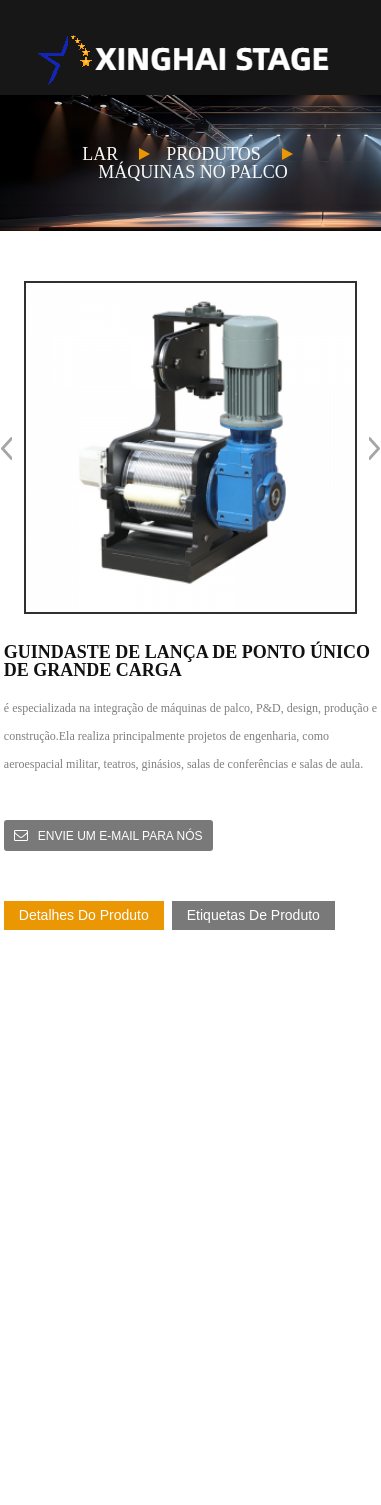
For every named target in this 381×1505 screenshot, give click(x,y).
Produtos (213, 154)
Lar (100, 154)
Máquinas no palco (192, 172)
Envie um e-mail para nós (120, 836)
